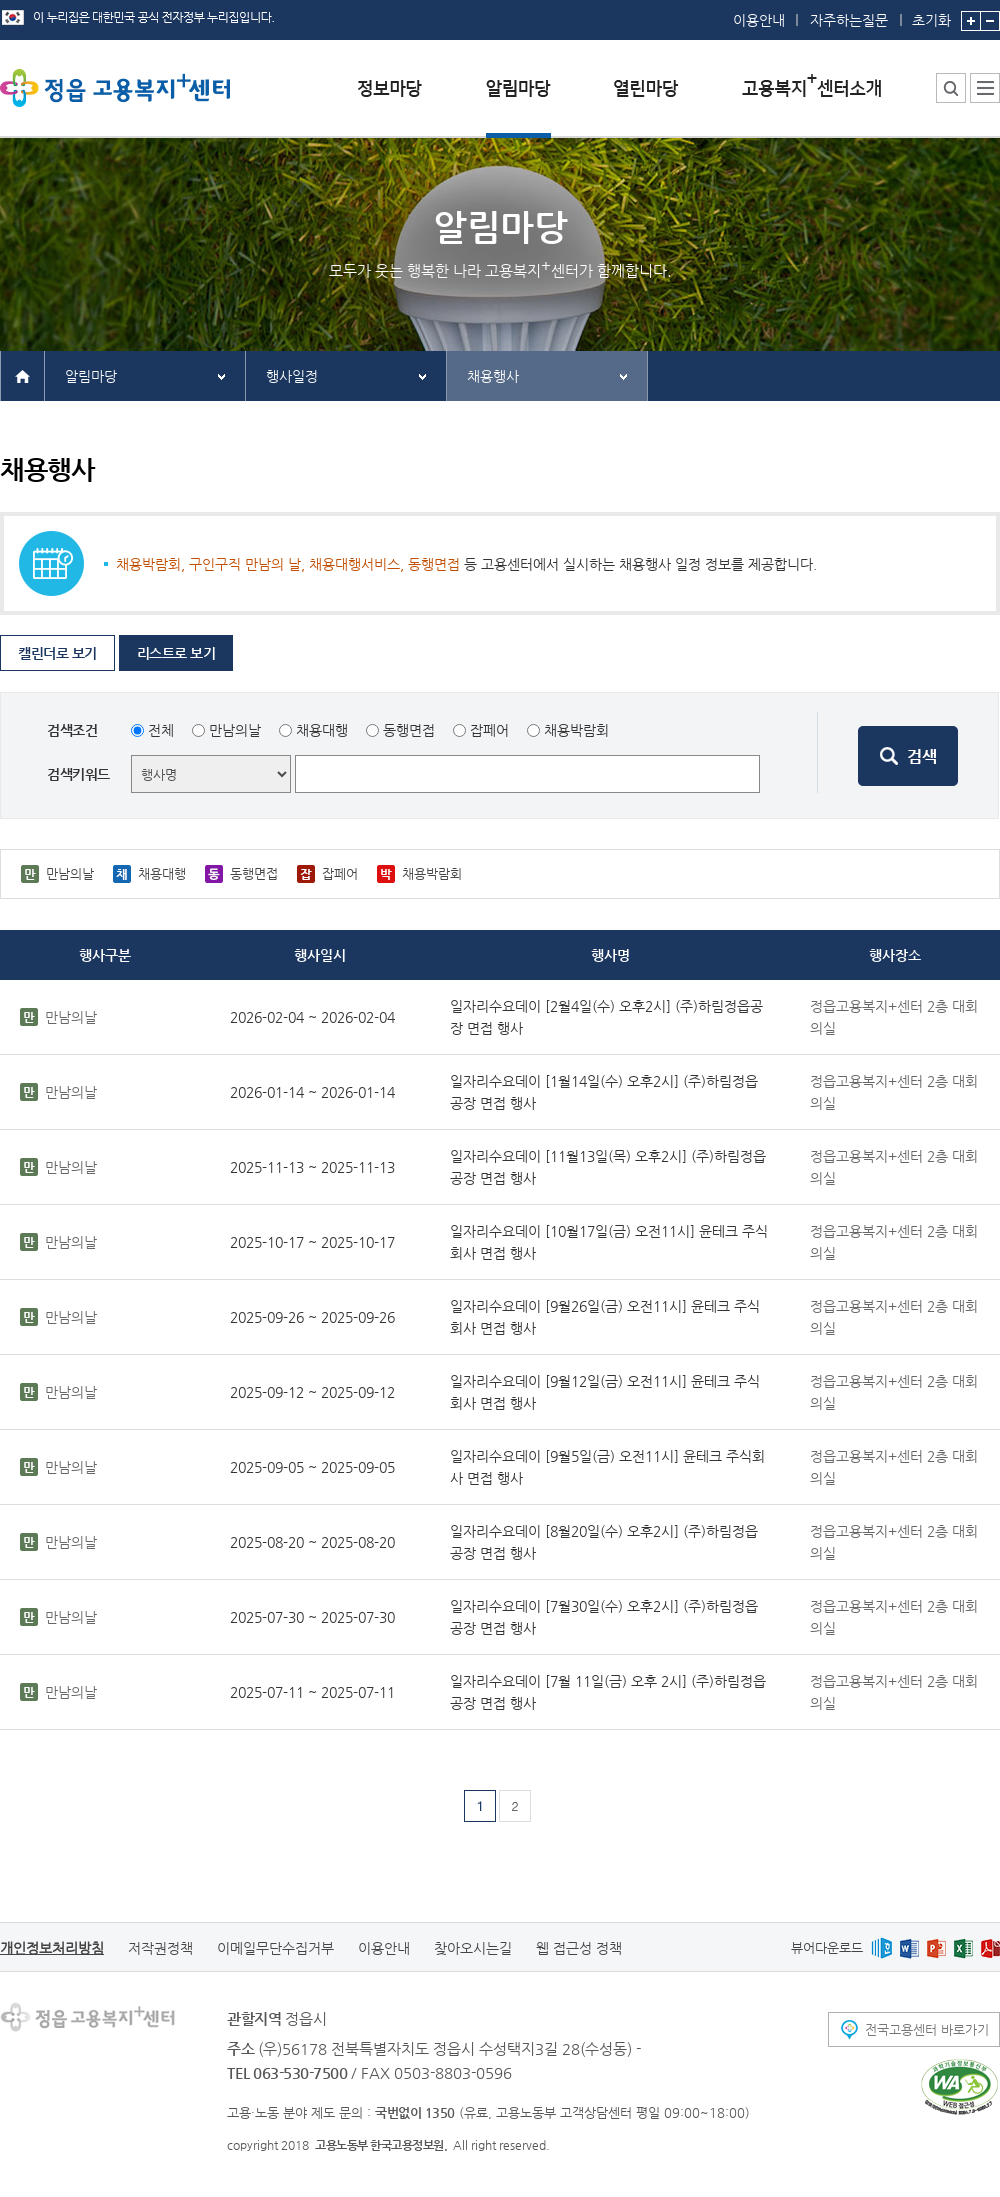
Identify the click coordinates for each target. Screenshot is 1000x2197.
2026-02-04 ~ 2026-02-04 (312, 1017)
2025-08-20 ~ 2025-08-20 (312, 1542)
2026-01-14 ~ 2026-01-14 (312, 1092)
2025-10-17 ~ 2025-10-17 (312, 1242)
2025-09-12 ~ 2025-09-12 (312, 1392)
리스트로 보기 (176, 653)
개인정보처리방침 (52, 1948)
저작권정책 (160, 1948)
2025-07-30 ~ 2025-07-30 (312, 1617)
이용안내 (759, 20)
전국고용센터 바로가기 (927, 2029)
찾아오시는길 (473, 1948)
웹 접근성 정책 (579, 1948)
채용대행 (322, 730)
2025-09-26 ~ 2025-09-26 (312, 1317)
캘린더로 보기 (57, 653)
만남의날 (235, 730)
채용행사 (493, 376)
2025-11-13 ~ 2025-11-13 (312, 1167)
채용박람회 (576, 730)
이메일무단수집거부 (275, 1948)
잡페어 (489, 730)
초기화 (931, 14)
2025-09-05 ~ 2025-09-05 (312, 1467)
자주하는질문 (849, 20)
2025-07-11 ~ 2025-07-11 (312, 1692)
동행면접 (409, 730)
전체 (161, 730)
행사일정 (292, 376)
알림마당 (91, 376)
